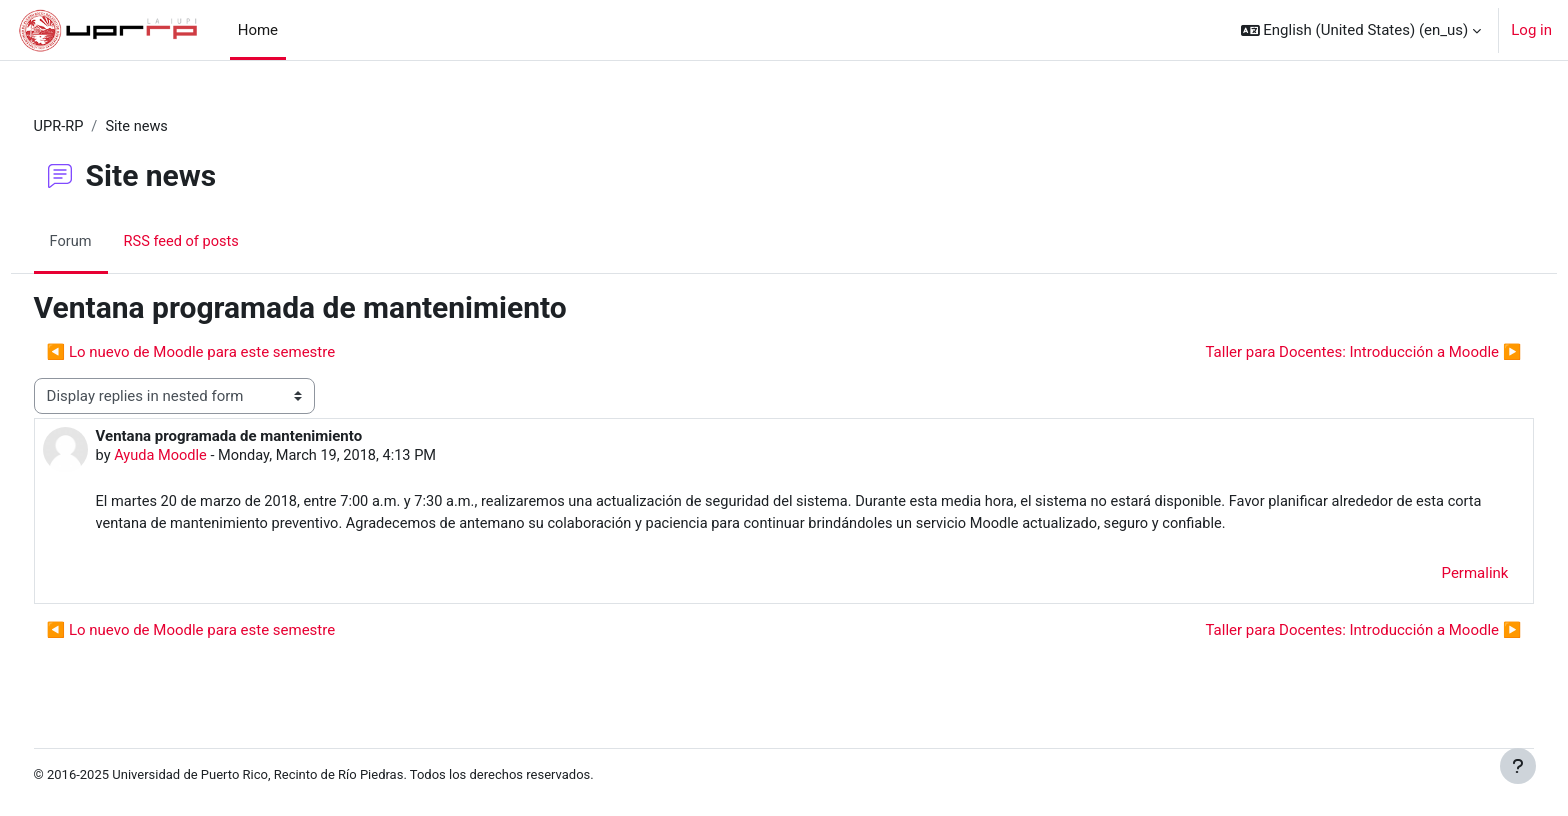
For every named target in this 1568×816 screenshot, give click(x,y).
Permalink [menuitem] (1437, 576)
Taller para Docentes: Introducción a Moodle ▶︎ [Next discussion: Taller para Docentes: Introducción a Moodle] (1326, 353)
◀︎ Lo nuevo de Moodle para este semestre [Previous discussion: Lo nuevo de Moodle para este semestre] (228, 353)
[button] (1361, 30)
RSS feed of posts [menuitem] (221, 243)
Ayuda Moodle (199, 457)
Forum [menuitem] (108, 243)
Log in (1531, 30)
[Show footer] (1518, 766)
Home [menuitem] (258, 30)
